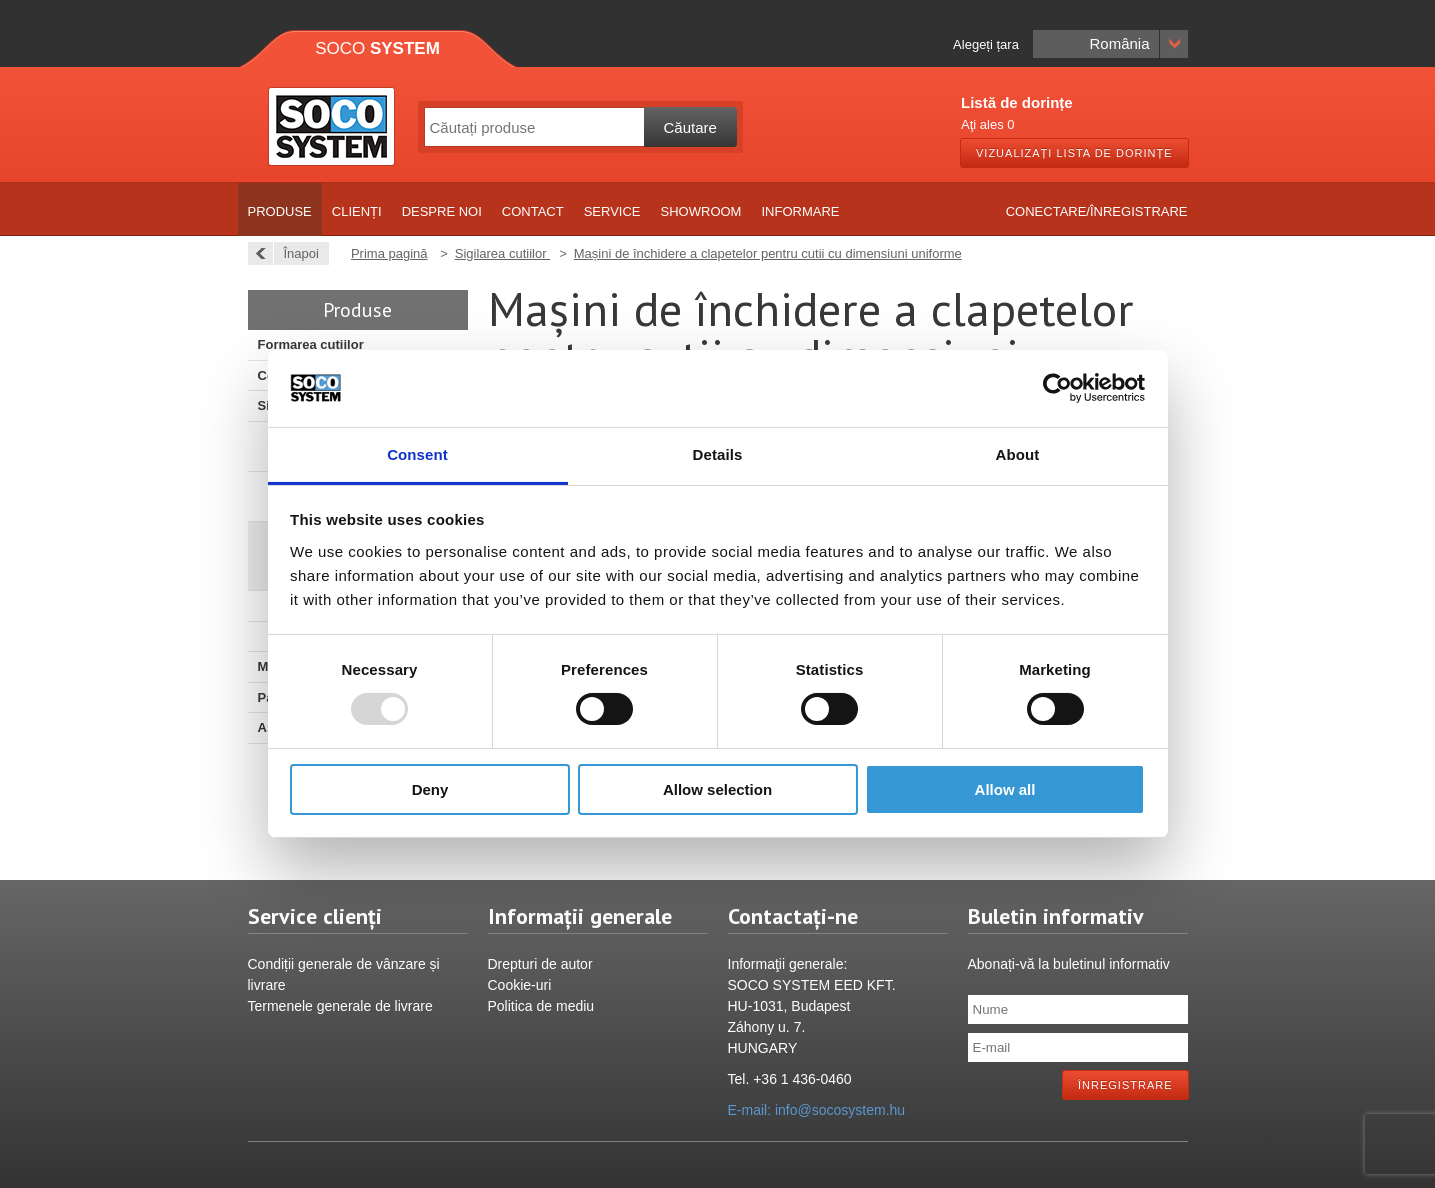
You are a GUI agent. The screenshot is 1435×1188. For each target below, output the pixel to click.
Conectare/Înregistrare (1097, 211)
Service (612, 211)
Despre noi (442, 211)
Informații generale (580, 916)
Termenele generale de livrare (340, 1006)
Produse (280, 211)
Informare (800, 211)
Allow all (1005, 789)
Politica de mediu (541, 1006)
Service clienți (315, 916)
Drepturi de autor (540, 964)
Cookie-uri (520, 985)
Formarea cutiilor (311, 344)
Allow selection (717, 789)
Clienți (357, 211)
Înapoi (296, 253)
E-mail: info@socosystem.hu (817, 1110)
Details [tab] (718, 454)
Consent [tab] (417, 454)
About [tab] (1018, 454)
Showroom (701, 211)
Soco (377, 48)
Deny (430, 789)
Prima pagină (389, 253)
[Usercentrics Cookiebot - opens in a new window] (1057, 388)
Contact (533, 211)
